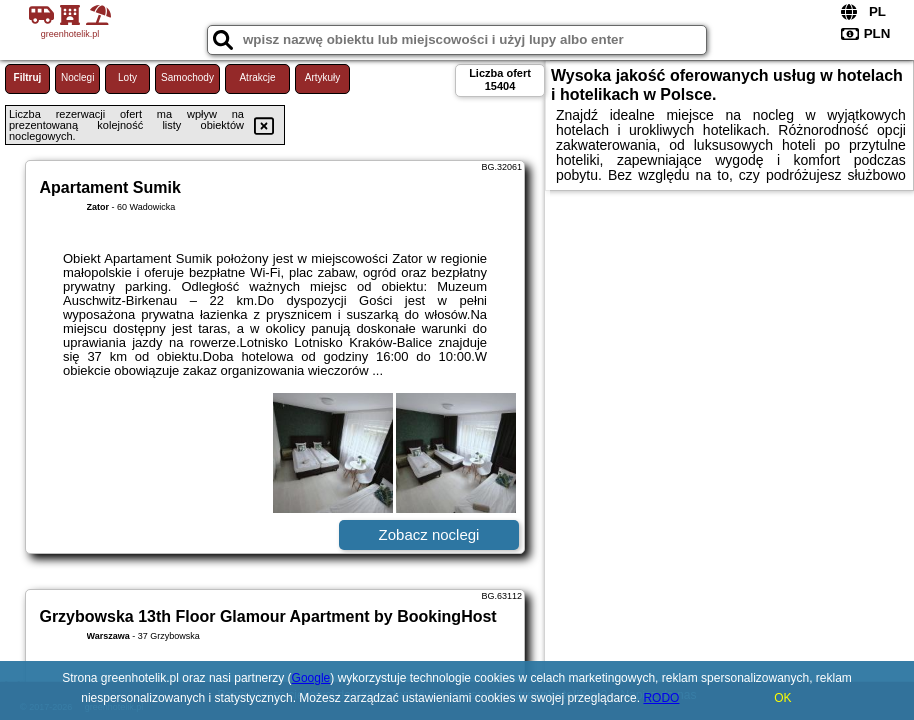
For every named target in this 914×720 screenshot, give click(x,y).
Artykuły (323, 77)
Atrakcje (257, 77)
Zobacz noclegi (429, 534)
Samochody (187, 77)
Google (311, 678)
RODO (661, 698)
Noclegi (77, 77)
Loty (127, 77)
